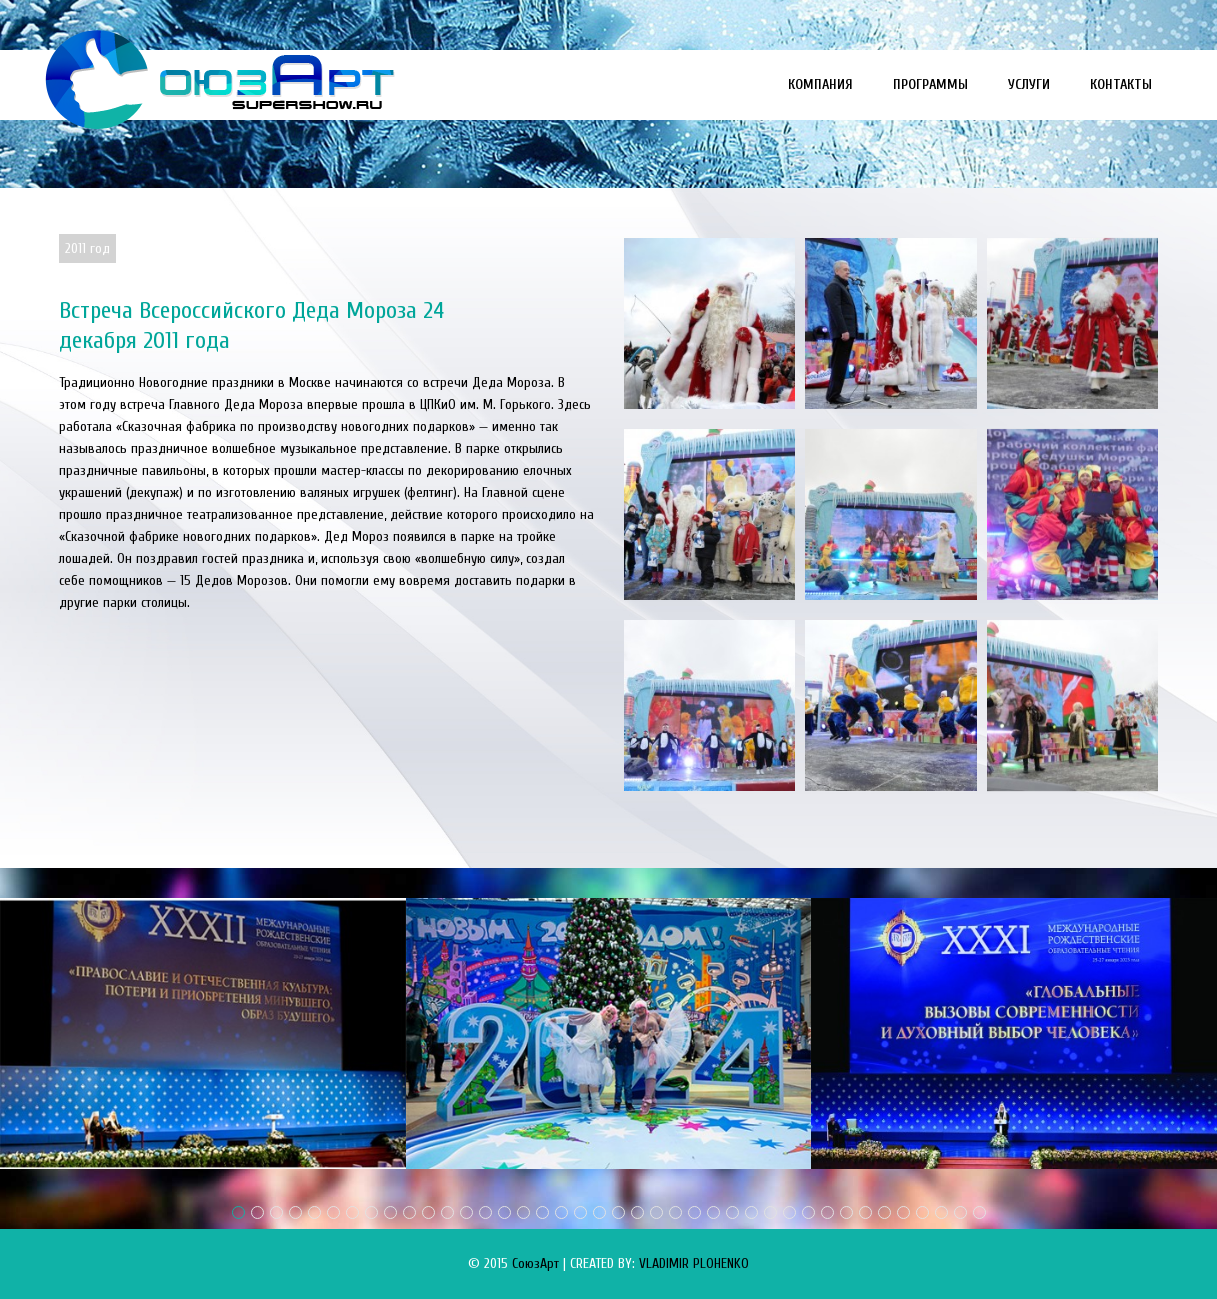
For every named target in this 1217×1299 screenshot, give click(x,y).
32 (827, 1212)
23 (656, 1212)
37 (922, 1212)
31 (808, 1212)
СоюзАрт (535, 1263)
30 (789, 1212)
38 (941, 1212)
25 (694, 1212)
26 (713, 1212)
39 (960, 1212)
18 (561, 1212)
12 (447, 1212)
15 (504, 1212)
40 (979, 1212)
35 (884, 1212)
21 (618, 1212)
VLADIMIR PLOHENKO (694, 1263)
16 (523, 1212)
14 (485, 1212)
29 (770, 1212)
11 (428, 1212)
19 (580, 1212)
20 (599, 1212)
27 (732, 1212)
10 (409, 1212)
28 (751, 1212)
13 (466, 1212)
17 (542, 1212)
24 (675, 1212)
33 (846, 1212)
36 (903, 1212)
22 (637, 1212)
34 (865, 1212)
